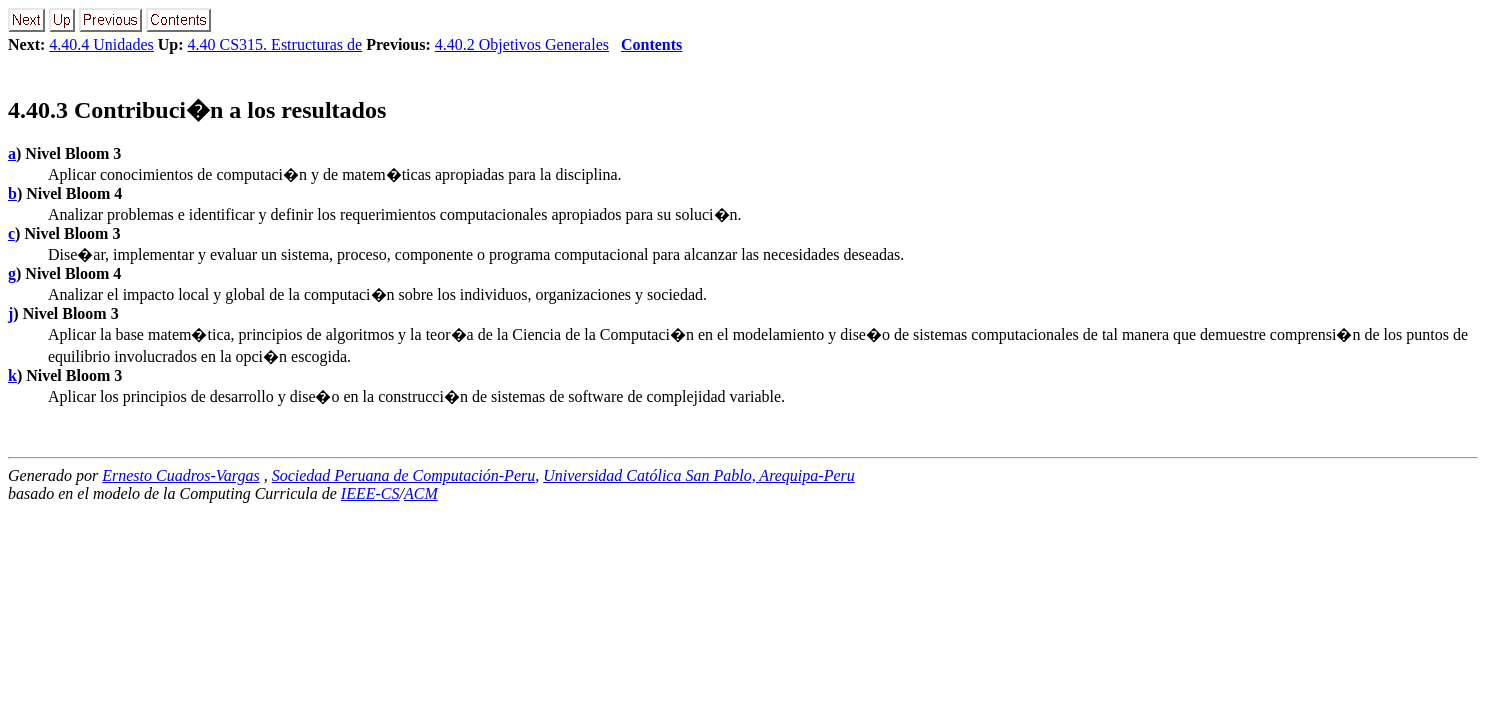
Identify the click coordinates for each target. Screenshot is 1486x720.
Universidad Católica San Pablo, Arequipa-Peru (699, 475)
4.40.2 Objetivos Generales (522, 44)
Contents (651, 44)
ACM (421, 493)
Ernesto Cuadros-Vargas (181, 475)
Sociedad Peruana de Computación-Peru (404, 475)
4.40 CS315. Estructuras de (275, 44)
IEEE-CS (370, 493)
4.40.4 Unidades (101, 44)
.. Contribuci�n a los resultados (197, 110)
